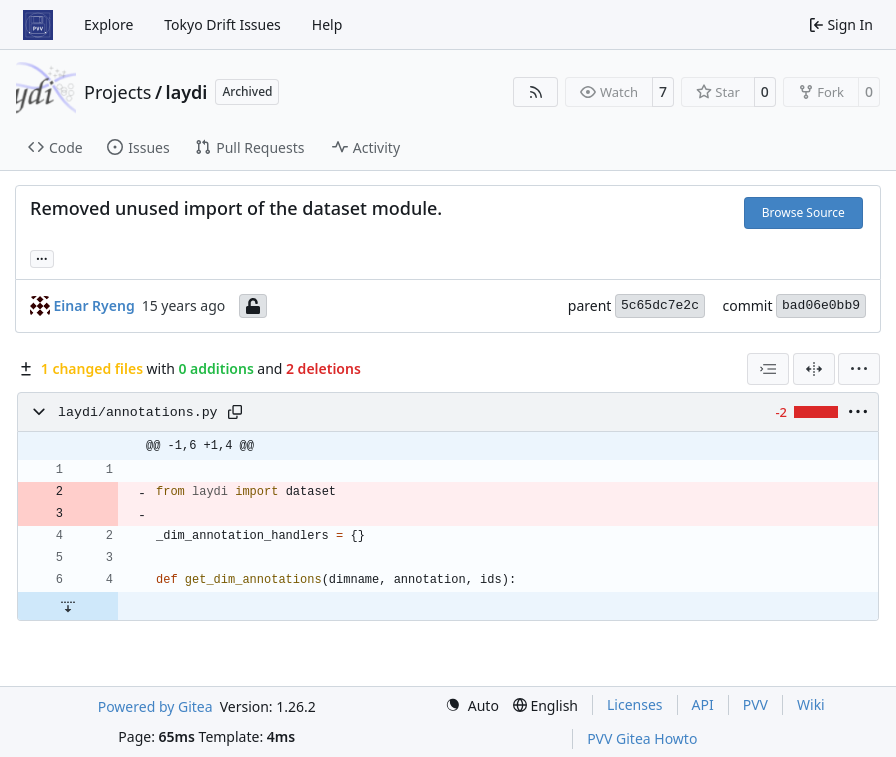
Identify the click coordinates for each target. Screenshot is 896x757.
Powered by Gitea (155, 706)
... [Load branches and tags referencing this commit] (42, 257)
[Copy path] (235, 412)
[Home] (38, 25)
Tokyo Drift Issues (222, 24)
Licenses (635, 704)
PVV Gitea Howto (642, 738)
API (703, 704)
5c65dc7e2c (660, 305)
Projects (117, 92)
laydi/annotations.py (138, 412)
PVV (755, 704)
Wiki (811, 704)
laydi (187, 92)
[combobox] (768, 369)
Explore (108, 24)
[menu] (859, 369)
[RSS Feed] (536, 92)
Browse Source (803, 212)
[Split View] (814, 369)
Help (327, 24)
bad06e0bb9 (821, 305)
